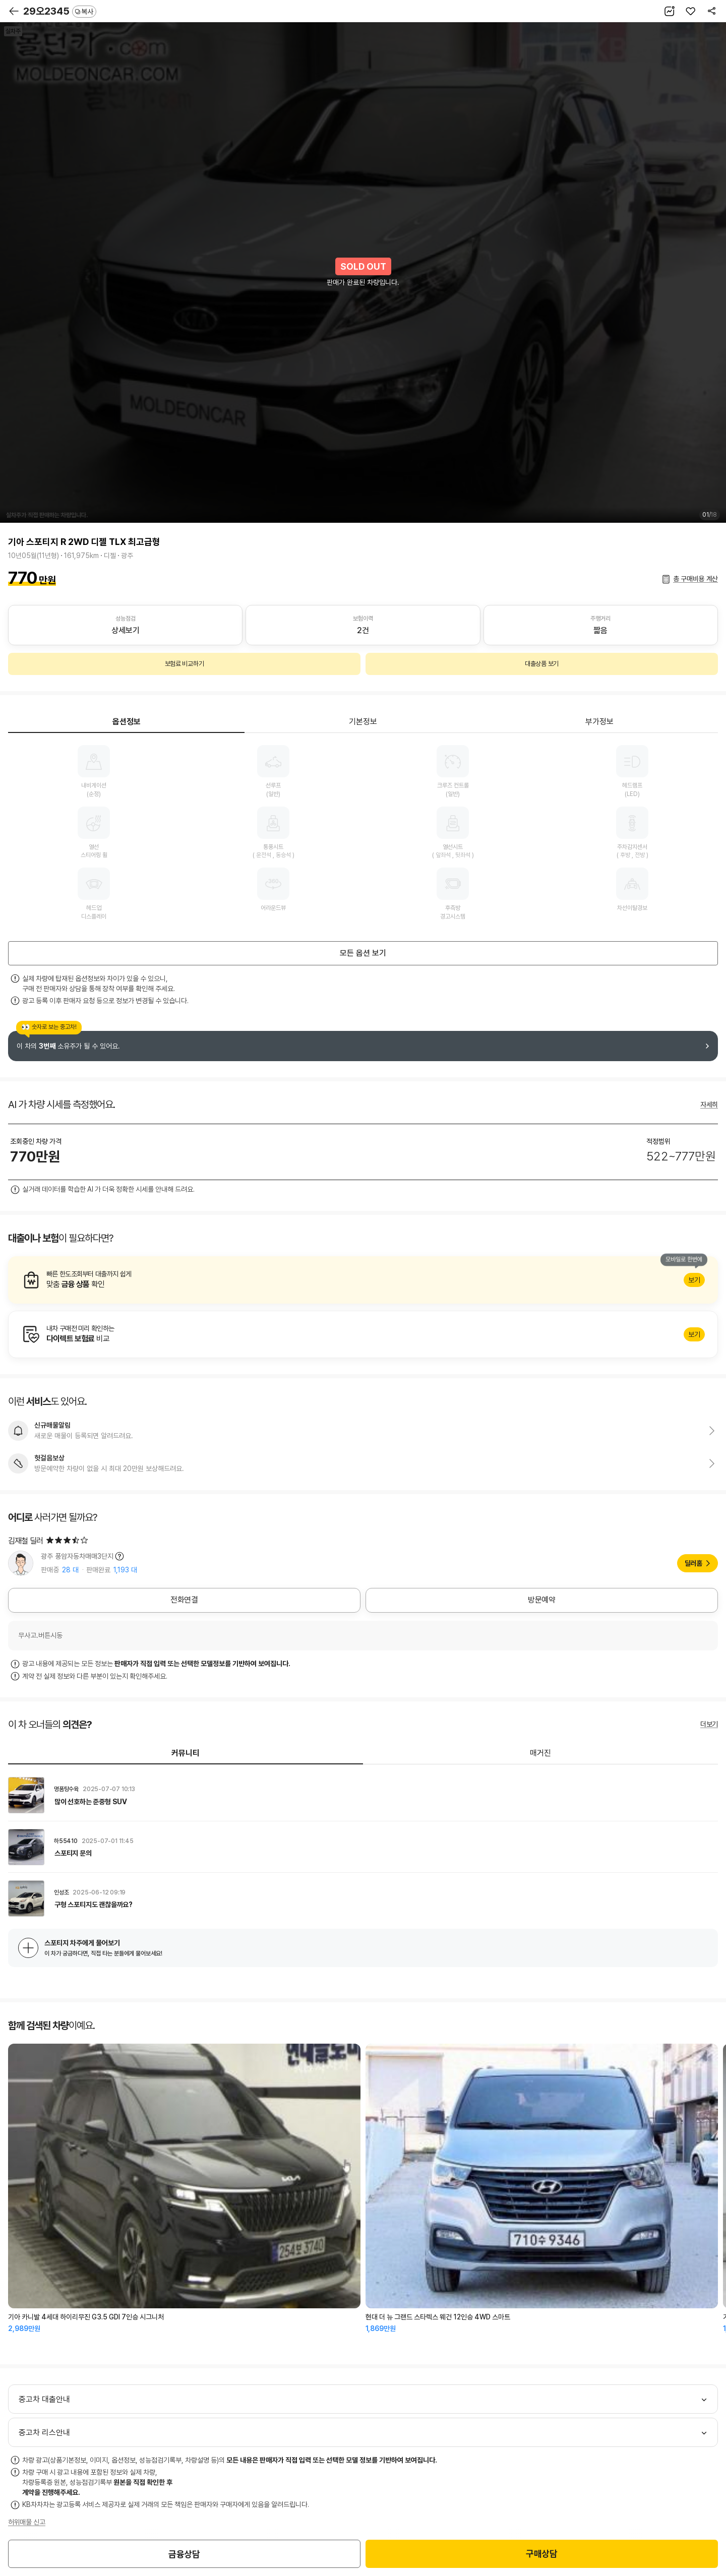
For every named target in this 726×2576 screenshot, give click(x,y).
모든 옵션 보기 (363, 953)
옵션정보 (126, 721)
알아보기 (363, 1280)
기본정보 (363, 721)
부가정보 (599, 721)
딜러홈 (693, 1563)
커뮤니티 (185, 1753)
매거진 (540, 1753)
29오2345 (59, 11)
